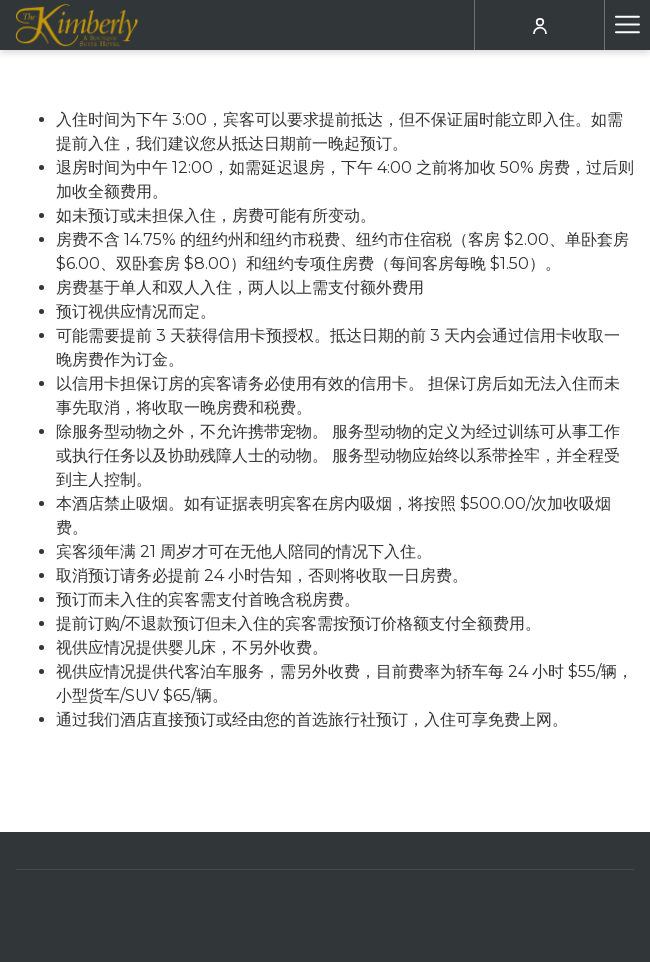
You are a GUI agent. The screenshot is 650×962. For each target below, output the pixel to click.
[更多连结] (627, 25)
